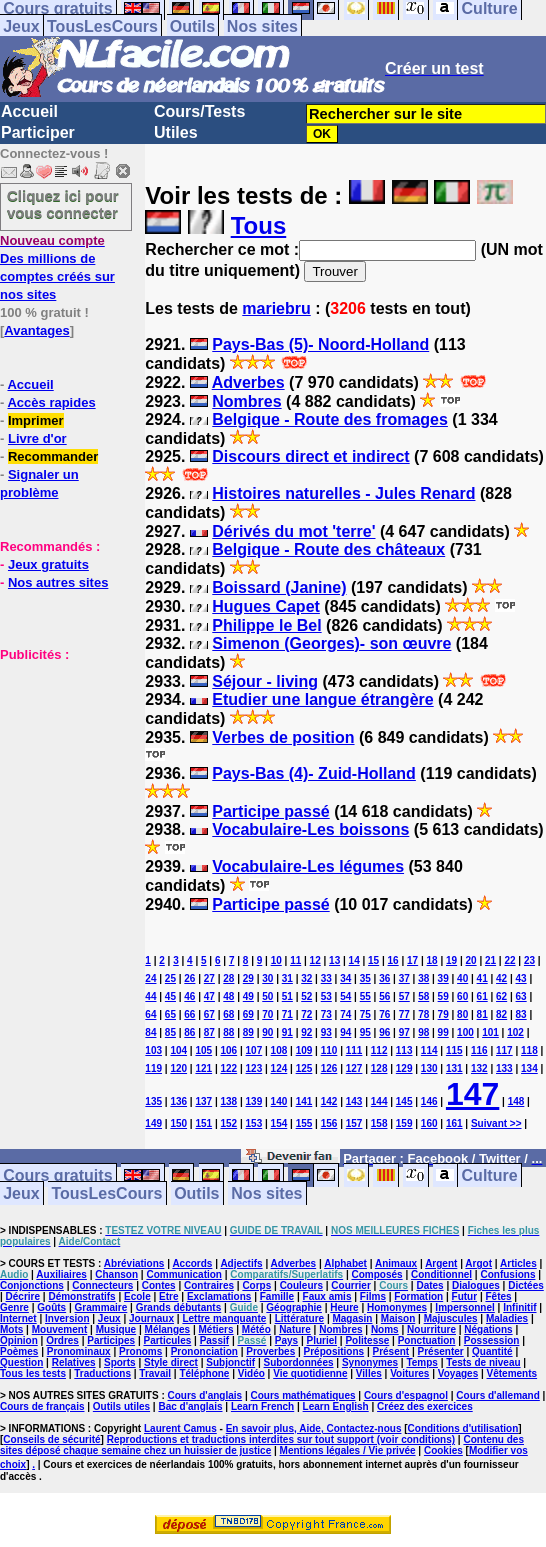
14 (354, 960)
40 (462, 978)
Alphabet (345, 1263)
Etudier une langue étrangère (322, 699)
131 (454, 1068)
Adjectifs (241, 1263)
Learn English (336, 1406)
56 (384, 996)
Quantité (492, 1351)
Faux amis (327, 1296)
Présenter (441, 1351)
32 (306, 978)
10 (276, 960)
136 (178, 1101)
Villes (369, 1373)
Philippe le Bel (266, 625)
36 (384, 978)
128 (379, 1068)
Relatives (74, 1362)
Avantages (36, 330)
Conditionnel (441, 1274)
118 (529, 1050)
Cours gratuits (57, 1175)
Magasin (352, 1318)
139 (254, 1101)
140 (279, 1101)
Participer (38, 132)
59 (443, 996)
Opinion (19, 1340)
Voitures (409, 1373)
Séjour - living (265, 681)
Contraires (209, 1285)
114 (429, 1050)
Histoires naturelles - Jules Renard (343, 493)
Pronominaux (79, 1351)
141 (304, 1101)
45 (170, 996)
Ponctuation (427, 1340)
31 (287, 978)
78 (423, 1014)
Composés (377, 1274)
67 (209, 1014)
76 (384, 1014)
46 (189, 996)
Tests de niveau (483, 1362)
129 (404, 1068)
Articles (518, 1263)
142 (329, 1101)
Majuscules (451, 1318)
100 (465, 1032)
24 (150, 978)
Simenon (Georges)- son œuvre (331, 643)
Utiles (176, 132)
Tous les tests (33, 1373)
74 (345, 1014)
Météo (256, 1329)
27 (209, 978)
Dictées (526, 1285)
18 (432, 960)
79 (443, 1014)
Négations (488, 1329)
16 (393, 960)
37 (404, 978)
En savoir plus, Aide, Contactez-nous (314, 1428)
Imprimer (36, 420)
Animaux (396, 1263)
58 (423, 996)
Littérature (299, 1318)
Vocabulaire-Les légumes (308, 866)
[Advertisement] (60, 763)
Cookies (443, 1450)
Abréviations (134, 1263)
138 (228, 1101)
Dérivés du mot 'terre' (293, 531)
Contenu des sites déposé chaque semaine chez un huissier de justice (262, 1445)
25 (170, 978)
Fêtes (498, 1296)
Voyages (458, 1373)
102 (515, 1032)
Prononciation (204, 1351)
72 (306, 1014)
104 (178, 1050)
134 (529, 1068)
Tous (259, 225)
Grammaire (101, 1307)
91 (287, 1032)
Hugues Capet (266, 606)
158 (379, 1123)
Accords (192, 1263)
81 (482, 1014)
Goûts (51, 1307)
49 (248, 996)
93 (326, 1032)
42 (501, 978)
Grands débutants (179, 1307)
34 (345, 978)
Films (373, 1296)
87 (209, 1032)
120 (178, 1068)
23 (529, 960)
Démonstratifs (81, 1296)
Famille (277, 1296)
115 (454, 1050)
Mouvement (60, 1329)
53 (326, 996)
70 (267, 1014)
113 (404, 1050)
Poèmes (19, 1351)
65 (170, 1014)
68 (228, 1014)
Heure (344, 1307)
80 (462, 1014)
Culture (490, 1175)
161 (454, 1123)
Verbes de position (283, 737)
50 (267, 996)
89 (248, 1032)
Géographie (294, 1307)
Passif (214, 1340)
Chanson (116, 1274)
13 (334, 960)
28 (228, 978)
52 (306, 996)
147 (472, 1094)
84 (150, 1032)
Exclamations (219, 1296)
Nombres (246, 401)
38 (423, 978)
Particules (167, 1340)
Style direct (171, 1362)
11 (295, 960)
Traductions (102, 1373)
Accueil (29, 111)
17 (412, 960)
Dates (429, 1285)
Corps (256, 1285)
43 (521, 978)
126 (329, 1068)
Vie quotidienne (310, 1373)
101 (490, 1032)
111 (354, 1050)
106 (228, 1050)
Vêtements (512, 1373)
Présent (391, 1351)
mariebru (276, 308)
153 (254, 1123)
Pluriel (321, 1340)
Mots (11, 1329)
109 (304, 1050)
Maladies (507, 1318)
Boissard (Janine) (279, 587)
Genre (14, 1307)
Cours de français (42, 1406)
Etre (168, 1296)
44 (150, 996)
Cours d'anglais (205, 1395)
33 (326, 978)
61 (482, 996)
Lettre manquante (224, 1318)
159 (404, 1123)
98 (423, 1032)
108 (279, 1050)
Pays (286, 1340)
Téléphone (204, 1373)
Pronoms (140, 1351)
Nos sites (262, 26)
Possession (492, 1340)
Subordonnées (299, 1362)
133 (504, 1068)
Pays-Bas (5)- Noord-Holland (320, 344)
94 (345, 1032)
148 (516, 1101)
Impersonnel (464, 1307)
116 (479, 1050)
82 (501, 1014)
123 (254, 1068)
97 (404, 1032)
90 (267, 1032)
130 (429, 1068)
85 (170, 1032)
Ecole (137, 1296)
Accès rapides (51, 402)
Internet (18, 1318)
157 (354, 1123)
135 (153, 1101)
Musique (116, 1329)
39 (443, 978)
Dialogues (476, 1285)
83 (521, 1014)
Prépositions (334, 1351)
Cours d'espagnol (406, 1395)
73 (326, 1014)
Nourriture (431, 1329)
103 (153, 1050)
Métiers (215, 1329)
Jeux (21, 26)
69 (248, 1014)
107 (254, 1050)
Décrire (23, 1296)
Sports (120, 1362)
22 (509, 960)
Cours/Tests (199, 111)
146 (429, 1101)
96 (384, 1032)
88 (228, 1032)
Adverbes (248, 382)
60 (462, 996)
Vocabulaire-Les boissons (310, 829)
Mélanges (168, 1329)
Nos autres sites (58, 582)
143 (354, 1101)
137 (203, 1101)
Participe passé (270, 811)
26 (189, 978)
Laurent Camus (180, 1428)
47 (209, 996)
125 (304, 1068)
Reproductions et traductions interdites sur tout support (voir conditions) (281, 1439)
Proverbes (270, 1351)
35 (365, 978)
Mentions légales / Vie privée (348, 1450)
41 (482, 978)
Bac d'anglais (190, 1406)
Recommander (53, 456)
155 (304, 1123)
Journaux (151, 1318)
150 (178, 1123)
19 (451, 960)
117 (504, 1050)
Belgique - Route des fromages (330, 419)
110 (329, 1050)
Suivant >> (496, 1123)
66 (189, 1014)
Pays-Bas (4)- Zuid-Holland (314, 773)
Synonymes (370, 1362)
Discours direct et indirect (310, 456)
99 (443, 1032)
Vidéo (251, 1373)
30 (267, 978)
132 (479, 1068)
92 (306, 1032)
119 (153, 1068)
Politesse (367, 1340)
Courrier (350, 1285)
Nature (295, 1329)
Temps (422, 1362)
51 (287, 996)
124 (279, 1068)
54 (345, 996)
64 (150, 1014)
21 (490, 960)
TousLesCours (102, 26)
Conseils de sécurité (51, 1439)
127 (354, 1068)
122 (228, 1068)
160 (429, 1123)
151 (203, 1123)
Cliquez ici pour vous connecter (63, 204)
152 (228, 1123)
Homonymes (397, 1307)
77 (404, 1014)
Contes (159, 1285)
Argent (441, 1263)
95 (365, 1032)
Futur (465, 1296)
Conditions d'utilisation (463, 1428)
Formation (418, 1296)
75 (365, 1014)
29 (248, 978)
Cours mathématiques (303, 1395)
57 (404, 996)
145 (404, 1101)
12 (315, 960)
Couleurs (301, 1285)
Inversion (67, 1318)
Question (21, 1362)
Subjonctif (230, 1362)
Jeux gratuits (48, 564)
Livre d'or (37, 438)
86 (189, 1032)
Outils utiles (121, 1406)
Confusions (507, 1274)
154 (279, 1123)
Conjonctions (32, 1285)
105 (203, 1050)
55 (365, 996)
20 (470, 960)
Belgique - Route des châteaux (328, 549)
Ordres (62, 1340)
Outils (192, 26)
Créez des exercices (425, 1406)
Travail (155, 1373)
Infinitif (519, 1307)
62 (501, 996)
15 (373, 960)
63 (521, 996)
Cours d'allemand (498, 1395)
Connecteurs (102, 1285)
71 (287, 1014)
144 (379, 1101)
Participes (111, 1340)
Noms (385, 1329)
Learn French (262, 1406)
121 (203, 1068)
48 (228, 996)
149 (153, 1123)
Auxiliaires (61, 1274)
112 (379, 1050)
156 (329, 1123)
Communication (184, 1274)
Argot (478, 1263)
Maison (398, 1318)
